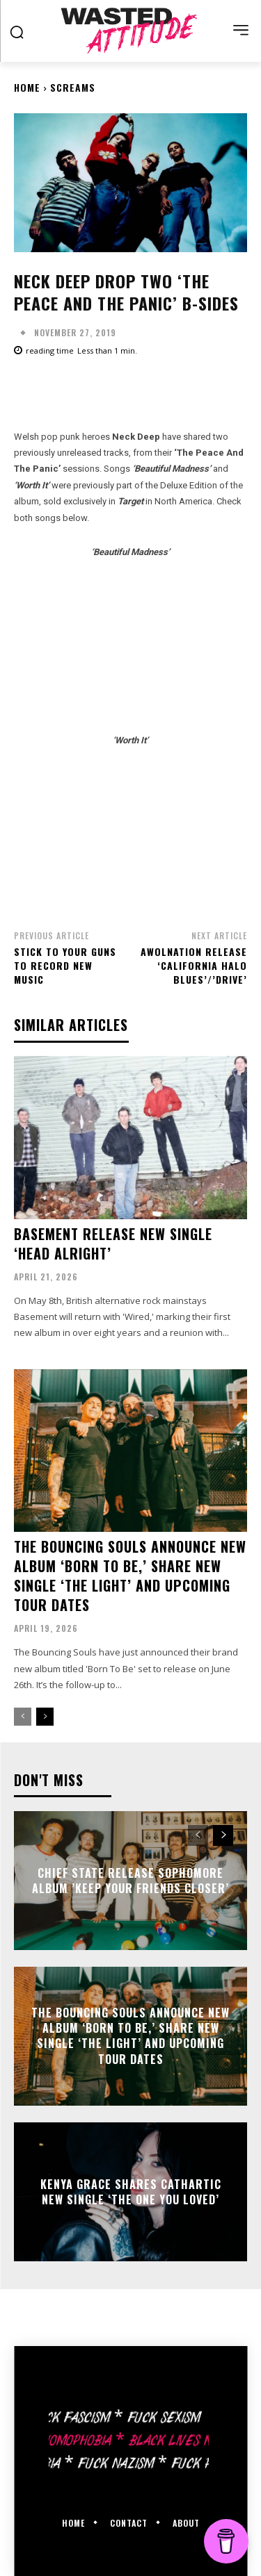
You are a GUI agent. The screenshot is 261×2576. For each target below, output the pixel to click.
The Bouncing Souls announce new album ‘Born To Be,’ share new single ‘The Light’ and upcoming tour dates (130, 1575)
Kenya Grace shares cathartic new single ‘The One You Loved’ (130, 2191)
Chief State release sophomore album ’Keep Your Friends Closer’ (130, 1880)
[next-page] (45, 1717)
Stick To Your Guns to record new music (65, 965)
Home (27, 87)
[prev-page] (22, 1717)
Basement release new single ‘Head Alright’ (113, 1243)
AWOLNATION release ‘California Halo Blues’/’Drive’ (194, 965)
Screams (72, 87)
